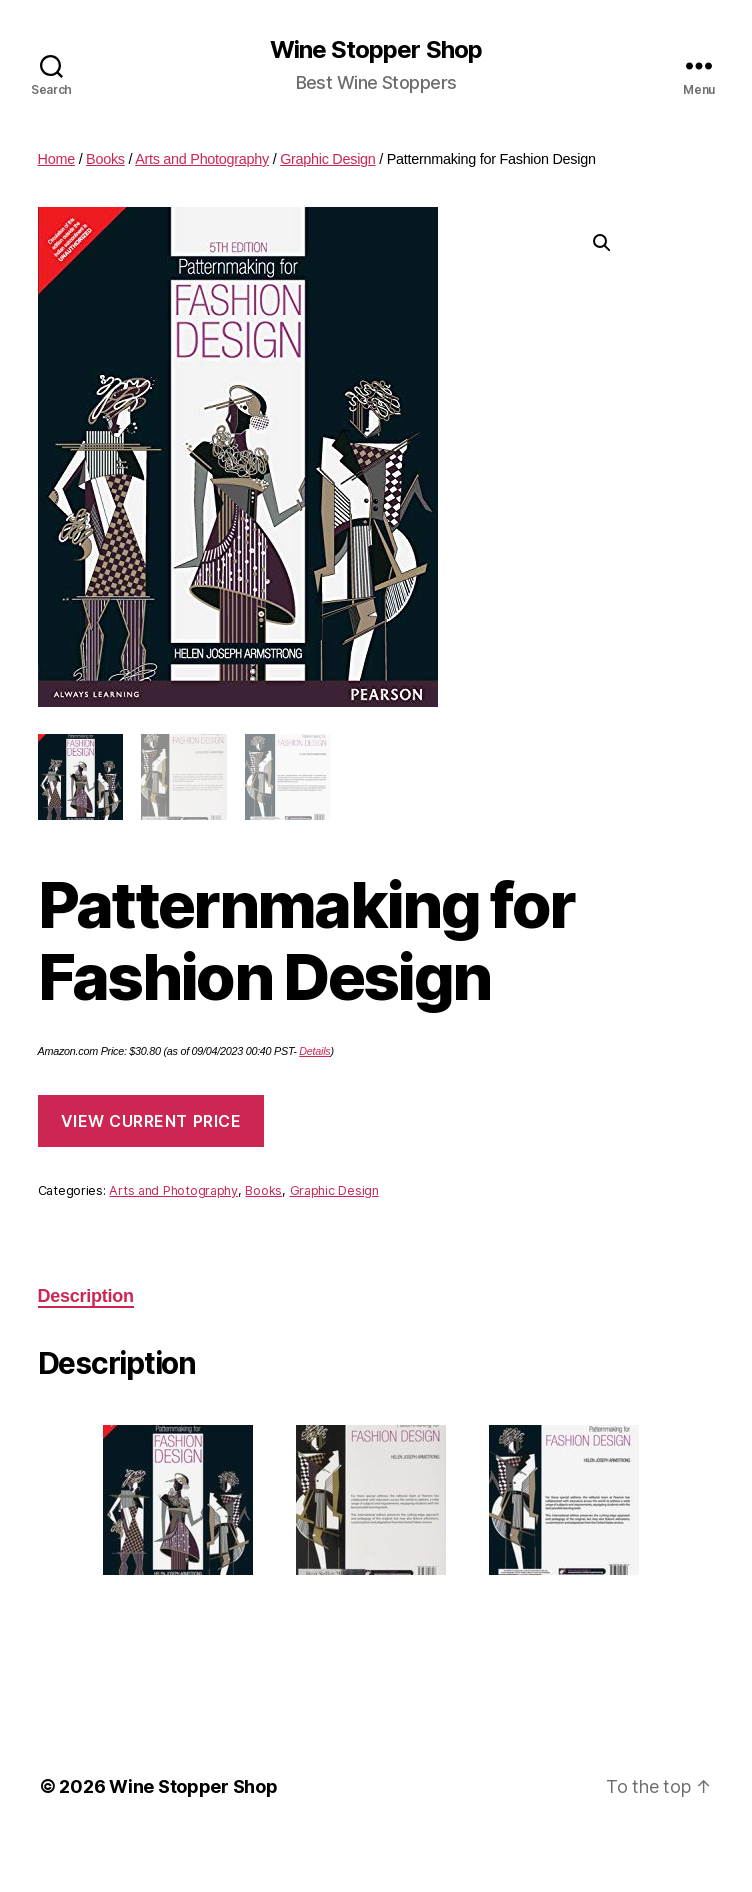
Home (56, 159)
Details (314, 1051)
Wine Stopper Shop (375, 50)
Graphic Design (327, 159)
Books (105, 159)
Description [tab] (86, 1296)
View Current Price (151, 1121)
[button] (602, 243)
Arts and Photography (202, 159)
